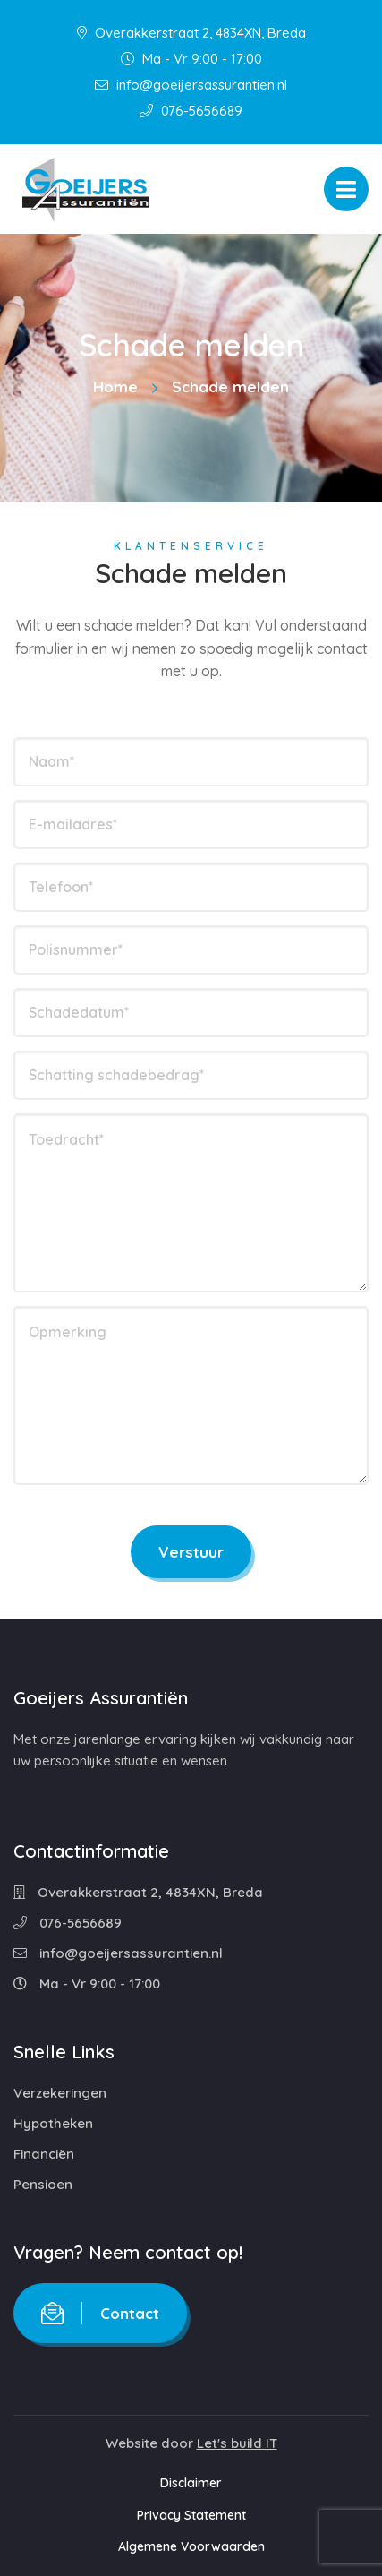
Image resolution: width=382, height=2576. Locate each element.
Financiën (43, 2153)
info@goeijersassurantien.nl (191, 84)
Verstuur (191, 1551)
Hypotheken (53, 2123)
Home (115, 386)
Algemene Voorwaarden (191, 2546)
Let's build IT (237, 2442)
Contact (100, 2313)
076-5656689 (191, 110)
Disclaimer (191, 2483)
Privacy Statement (191, 2515)
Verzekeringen (59, 2092)
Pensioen (42, 2184)
